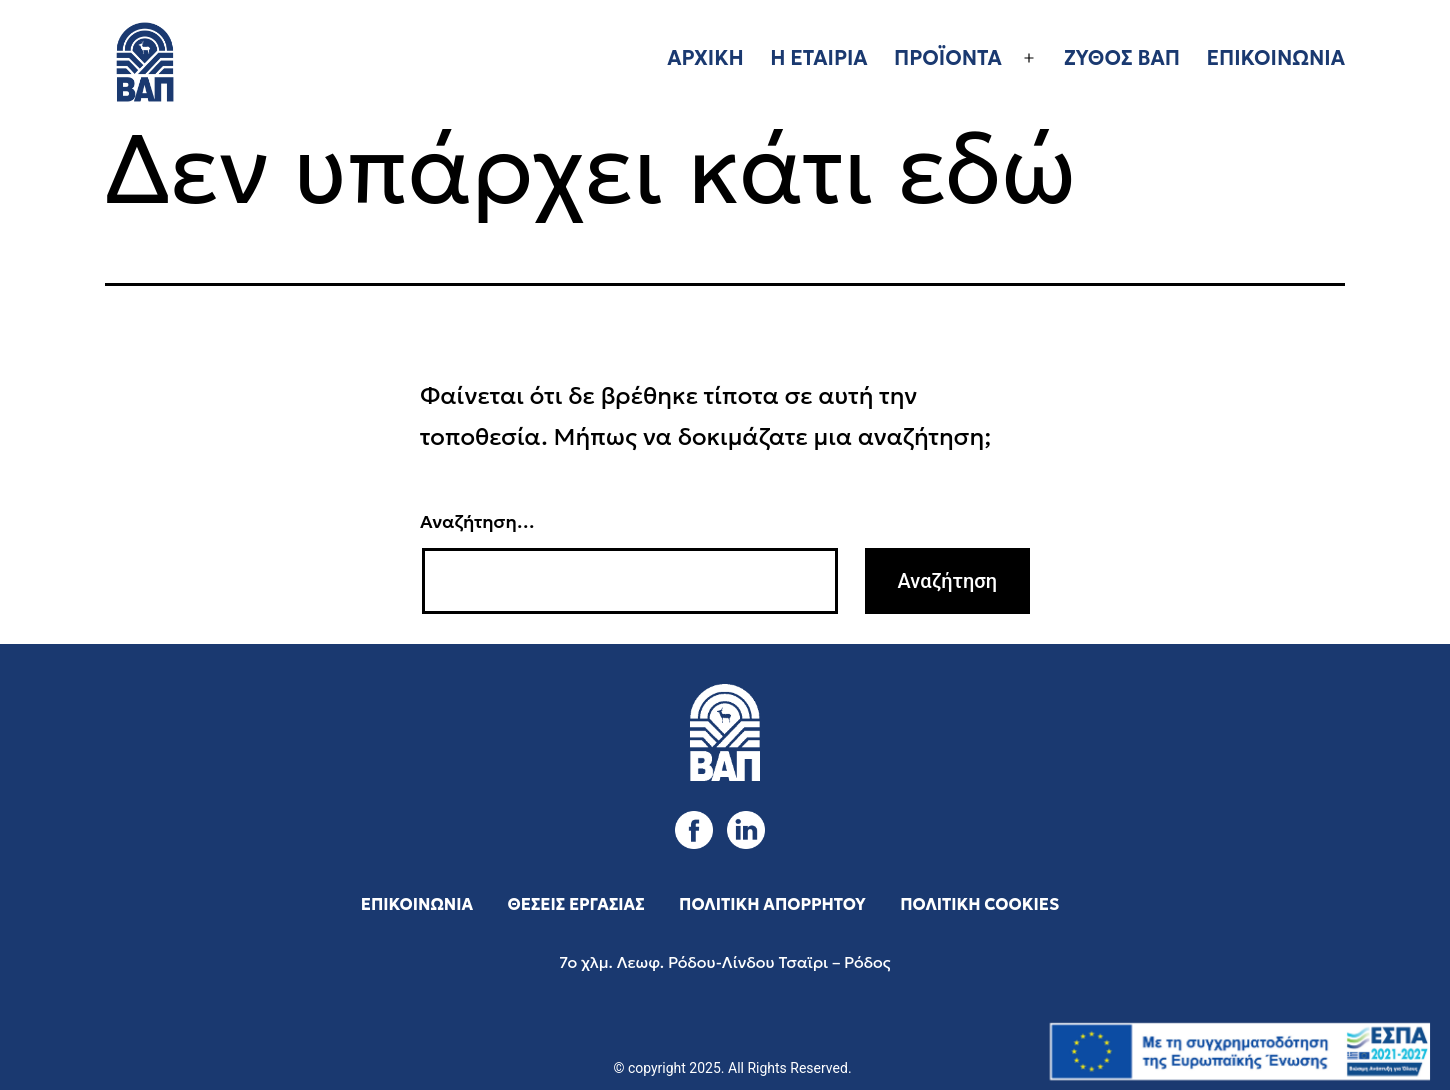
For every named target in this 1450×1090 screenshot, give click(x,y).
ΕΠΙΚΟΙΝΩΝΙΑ (1275, 58)
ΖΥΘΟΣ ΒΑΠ (1122, 58)
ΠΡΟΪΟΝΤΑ (948, 58)
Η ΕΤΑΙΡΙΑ (818, 58)
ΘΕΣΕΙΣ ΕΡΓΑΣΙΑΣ (576, 904)
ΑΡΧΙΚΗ (705, 58)
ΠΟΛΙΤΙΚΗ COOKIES (979, 904)
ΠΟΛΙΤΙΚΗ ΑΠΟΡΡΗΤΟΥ (772, 904)
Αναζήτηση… (477, 521)
